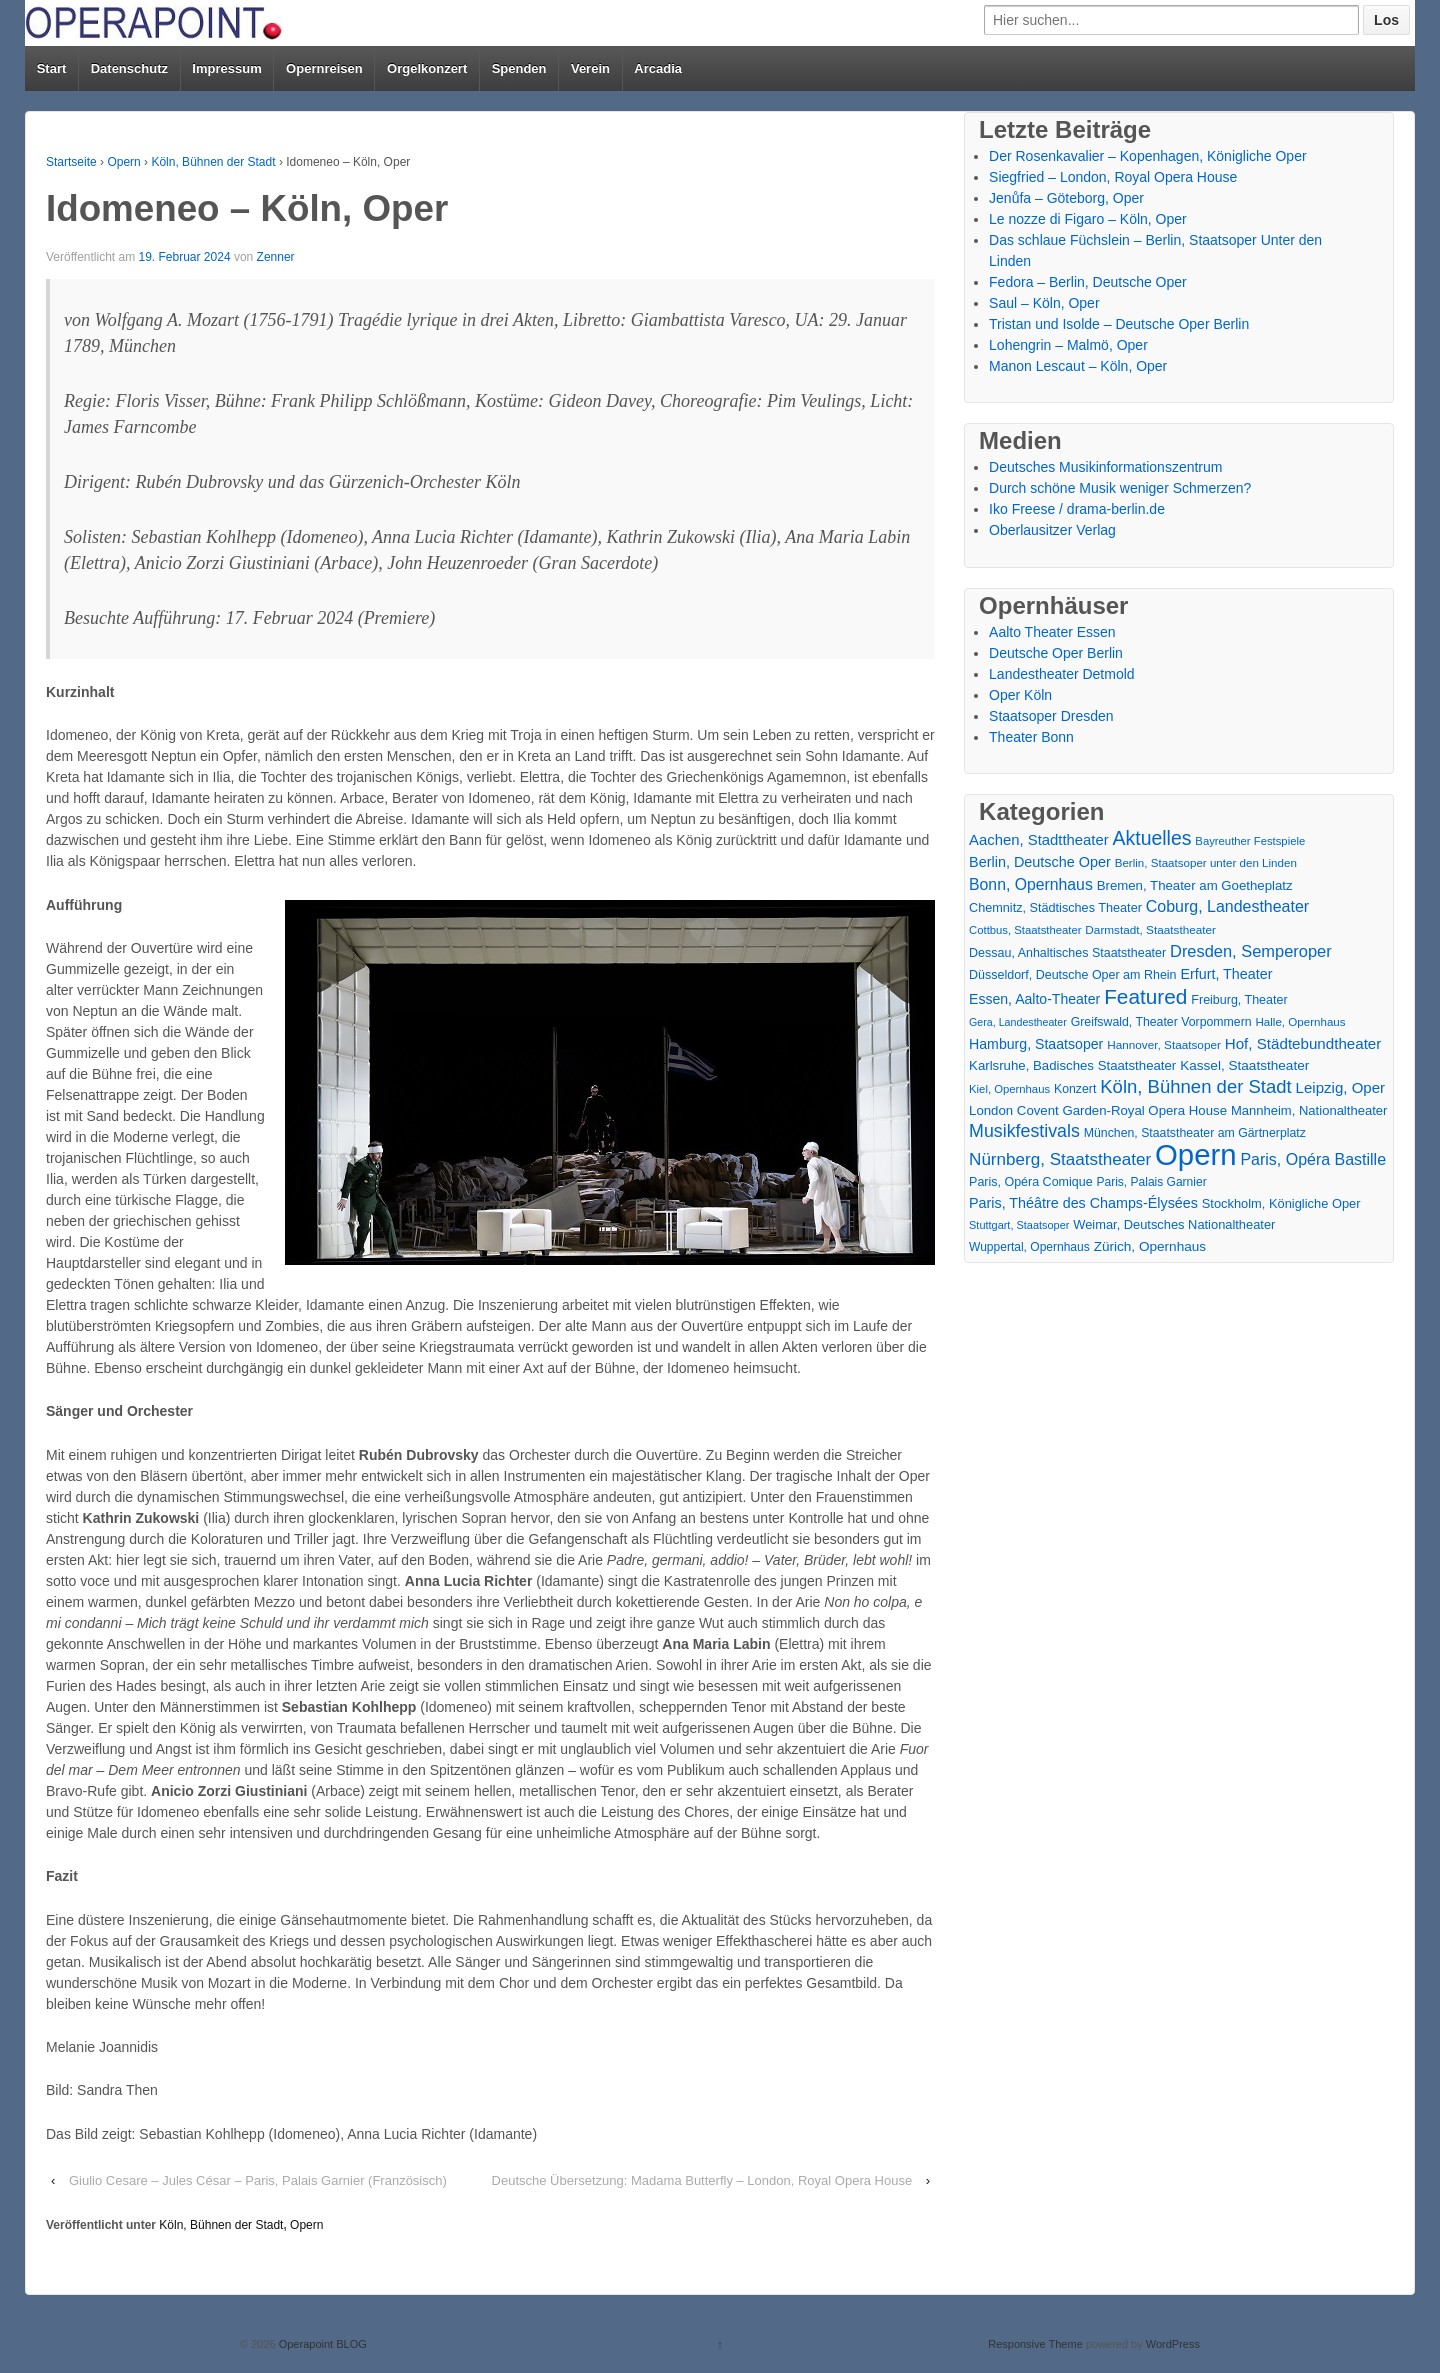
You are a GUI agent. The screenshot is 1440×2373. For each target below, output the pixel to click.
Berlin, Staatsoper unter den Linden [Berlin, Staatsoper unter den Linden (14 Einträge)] (1206, 863)
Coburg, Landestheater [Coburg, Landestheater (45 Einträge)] (1227, 906)
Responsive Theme (1035, 2344)
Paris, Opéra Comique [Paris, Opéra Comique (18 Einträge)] (1031, 1182)
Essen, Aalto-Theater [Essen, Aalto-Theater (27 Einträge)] (1034, 999)
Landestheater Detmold (1062, 674)
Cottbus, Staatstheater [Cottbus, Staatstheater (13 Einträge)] (1025, 930)
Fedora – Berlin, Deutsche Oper (1088, 282)
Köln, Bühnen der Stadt (213, 162)
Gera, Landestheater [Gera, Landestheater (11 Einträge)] (1018, 1022)
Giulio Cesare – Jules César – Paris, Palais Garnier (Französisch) (258, 2180)
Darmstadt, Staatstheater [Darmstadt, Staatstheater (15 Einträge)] (1150, 929)
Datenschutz (129, 68)
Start (52, 68)
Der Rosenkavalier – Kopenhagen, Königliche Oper (1148, 156)
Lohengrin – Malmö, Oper (1068, 345)
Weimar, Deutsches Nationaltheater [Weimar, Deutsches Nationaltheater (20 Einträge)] (1174, 1224)
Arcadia (658, 68)
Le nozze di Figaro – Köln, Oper (1088, 219)
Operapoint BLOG (321, 2344)
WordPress (1173, 2344)
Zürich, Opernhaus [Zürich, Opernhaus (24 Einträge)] (1150, 1246)
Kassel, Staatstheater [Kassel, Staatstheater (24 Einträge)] (1244, 1065)
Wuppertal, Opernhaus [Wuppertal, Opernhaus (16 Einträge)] (1029, 1247)
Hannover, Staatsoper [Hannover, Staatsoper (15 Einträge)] (1164, 1044)
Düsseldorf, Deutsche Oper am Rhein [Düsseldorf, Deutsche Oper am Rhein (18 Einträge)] (1072, 975)
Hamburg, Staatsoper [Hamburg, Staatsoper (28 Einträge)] (1036, 1044)
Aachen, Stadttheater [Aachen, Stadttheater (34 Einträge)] (1039, 840)
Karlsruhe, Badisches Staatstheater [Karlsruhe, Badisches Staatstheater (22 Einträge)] (1072, 1065)
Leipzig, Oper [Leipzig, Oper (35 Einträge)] (1341, 1087)
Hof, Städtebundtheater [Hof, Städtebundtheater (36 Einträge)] (1303, 1043)
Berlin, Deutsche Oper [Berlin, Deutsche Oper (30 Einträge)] (1040, 862)
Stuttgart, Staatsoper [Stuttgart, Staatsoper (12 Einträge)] (1019, 1225)
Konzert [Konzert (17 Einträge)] (1075, 1089)
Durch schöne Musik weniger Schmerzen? (1120, 488)
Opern (123, 162)
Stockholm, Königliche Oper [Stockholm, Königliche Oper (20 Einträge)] (1281, 1203)
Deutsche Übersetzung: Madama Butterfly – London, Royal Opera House (702, 2180)
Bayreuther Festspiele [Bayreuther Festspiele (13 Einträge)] (1250, 841)
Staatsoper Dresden (1051, 716)
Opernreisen (324, 68)
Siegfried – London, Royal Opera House (1113, 177)
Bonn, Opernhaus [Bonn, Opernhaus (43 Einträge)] (1031, 884)
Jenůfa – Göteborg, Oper (1066, 198)
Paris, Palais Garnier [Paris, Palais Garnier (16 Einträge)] (1151, 1182)
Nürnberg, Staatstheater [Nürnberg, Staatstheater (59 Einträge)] (1060, 1159)
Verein (590, 68)
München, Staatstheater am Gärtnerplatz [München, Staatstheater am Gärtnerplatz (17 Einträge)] (1195, 1133)
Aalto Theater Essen (1052, 632)
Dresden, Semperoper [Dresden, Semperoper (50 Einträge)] (1251, 951)
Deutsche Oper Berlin (1056, 653)
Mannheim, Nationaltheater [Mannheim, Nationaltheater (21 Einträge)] (1309, 1110)
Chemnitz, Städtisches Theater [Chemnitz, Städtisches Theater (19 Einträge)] (1055, 908)
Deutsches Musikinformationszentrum (1105, 467)
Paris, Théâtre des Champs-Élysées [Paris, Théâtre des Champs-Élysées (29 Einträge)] (1083, 1203)
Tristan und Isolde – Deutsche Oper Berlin (1119, 324)
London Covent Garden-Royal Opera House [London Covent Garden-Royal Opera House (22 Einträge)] (1098, 1110)
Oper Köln (1020, 695)
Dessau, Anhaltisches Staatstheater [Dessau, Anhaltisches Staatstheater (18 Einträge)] (1067, 953)
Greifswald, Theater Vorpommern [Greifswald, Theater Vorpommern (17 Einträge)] (1161, 1022)
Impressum (226, 68)
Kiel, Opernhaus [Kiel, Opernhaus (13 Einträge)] (1009, 1089)
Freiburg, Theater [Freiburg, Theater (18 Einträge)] (1239, 1000)
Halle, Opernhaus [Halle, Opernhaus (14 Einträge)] (1300, 1022)
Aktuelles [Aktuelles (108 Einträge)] (1152, 838)
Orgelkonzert (427, 68)
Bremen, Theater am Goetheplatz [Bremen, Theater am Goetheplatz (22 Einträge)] (1195, 885)
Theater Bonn (1031, 737)
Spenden (519, 68)
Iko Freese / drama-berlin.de (1077, 509)
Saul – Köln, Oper (1044, 303)
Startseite (71, 162)
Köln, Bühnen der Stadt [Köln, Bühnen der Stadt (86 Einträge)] (1195, 1086)
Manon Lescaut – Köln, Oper (1078, 366)
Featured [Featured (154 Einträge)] (1145, 996)
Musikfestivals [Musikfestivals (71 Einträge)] (1024, 1131)
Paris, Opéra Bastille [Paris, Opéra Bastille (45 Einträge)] (1313, 1159)
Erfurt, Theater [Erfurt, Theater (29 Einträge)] (1226, 974)
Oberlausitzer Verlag (1052, 530)
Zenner (276, 257)
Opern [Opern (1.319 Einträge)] (1196, 1154)
